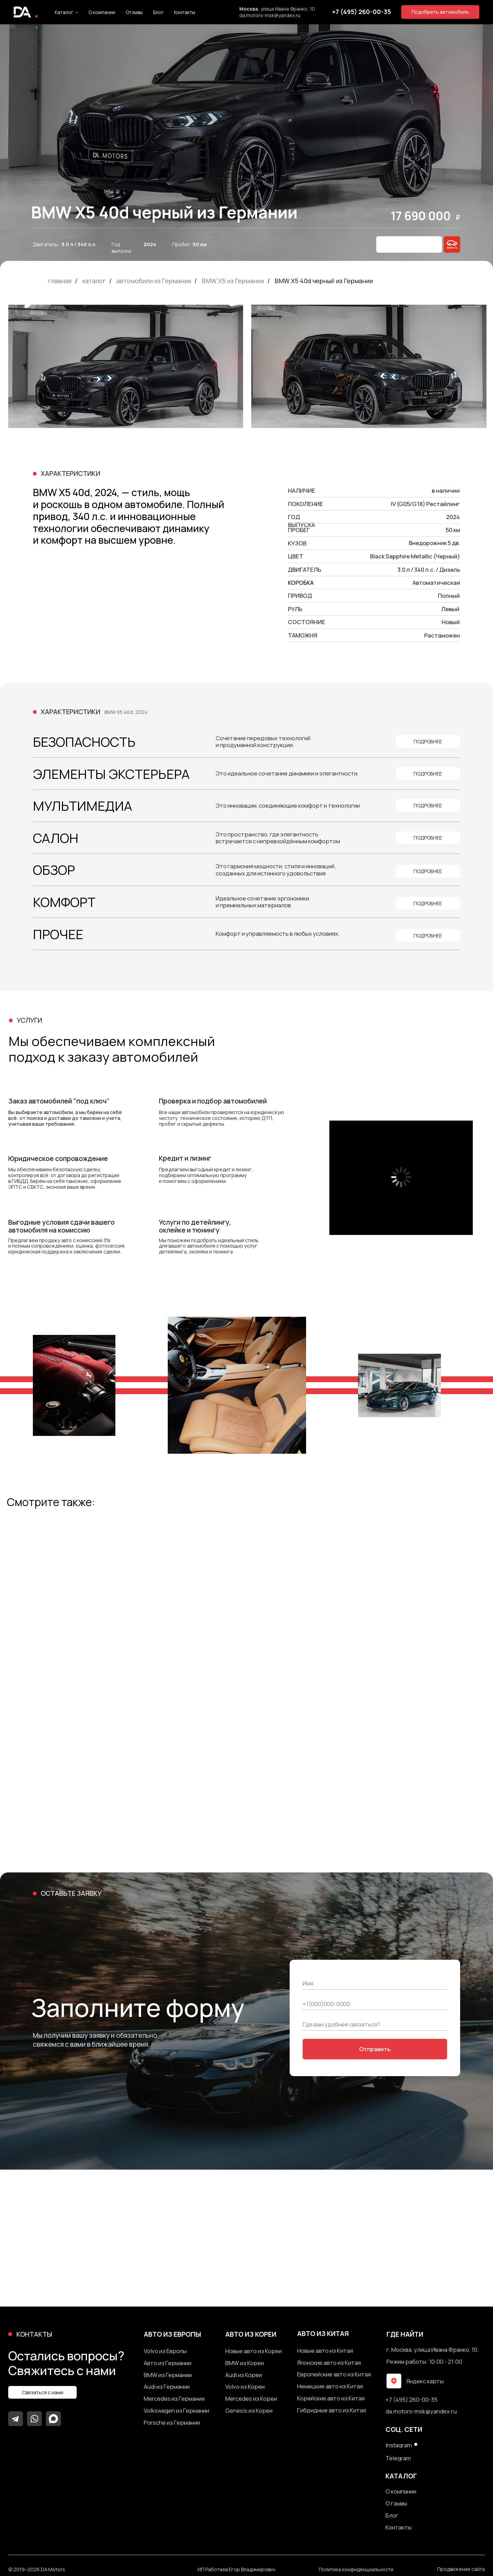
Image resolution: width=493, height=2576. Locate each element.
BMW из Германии (168, 2375)
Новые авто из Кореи (253, 2351)
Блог (158, 12)
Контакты (184, 12)
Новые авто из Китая (325, 2351)
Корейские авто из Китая (331, 2398)
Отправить (375, 2049)
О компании (101, 12)
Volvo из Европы (165, 2351)
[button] (440, 12)
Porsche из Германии (172, 2423)
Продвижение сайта (461, 2569)
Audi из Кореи (243, 2375)
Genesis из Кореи (249, 2411)
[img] (452, 244)
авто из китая (323, 2333)
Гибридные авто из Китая (331, 2410)
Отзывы (134, 12)
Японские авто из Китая (329, 2363)
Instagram (398, 2445)
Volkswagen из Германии (176, 2411)
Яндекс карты (425, 2381)
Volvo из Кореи (245, 2387)
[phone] (375, 2004)
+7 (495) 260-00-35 (411, 2400)
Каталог (64, 12)
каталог (94, 281)
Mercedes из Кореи (251, 2399)
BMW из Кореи (244, 2363)
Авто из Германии (167, 2363)
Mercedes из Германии (174, 2399)
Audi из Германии (167, 2387)
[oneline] (375, 2024)
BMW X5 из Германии (233, 281)
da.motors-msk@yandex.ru (269, 15)
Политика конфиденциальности (356, 2570)
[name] (375, 1983)
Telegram (398, 2458)
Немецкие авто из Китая (330, 2386)
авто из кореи (250, 2334)
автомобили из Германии (153, 281)
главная (60, 281)
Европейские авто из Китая (334, 2374)
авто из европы (172, 2334)
